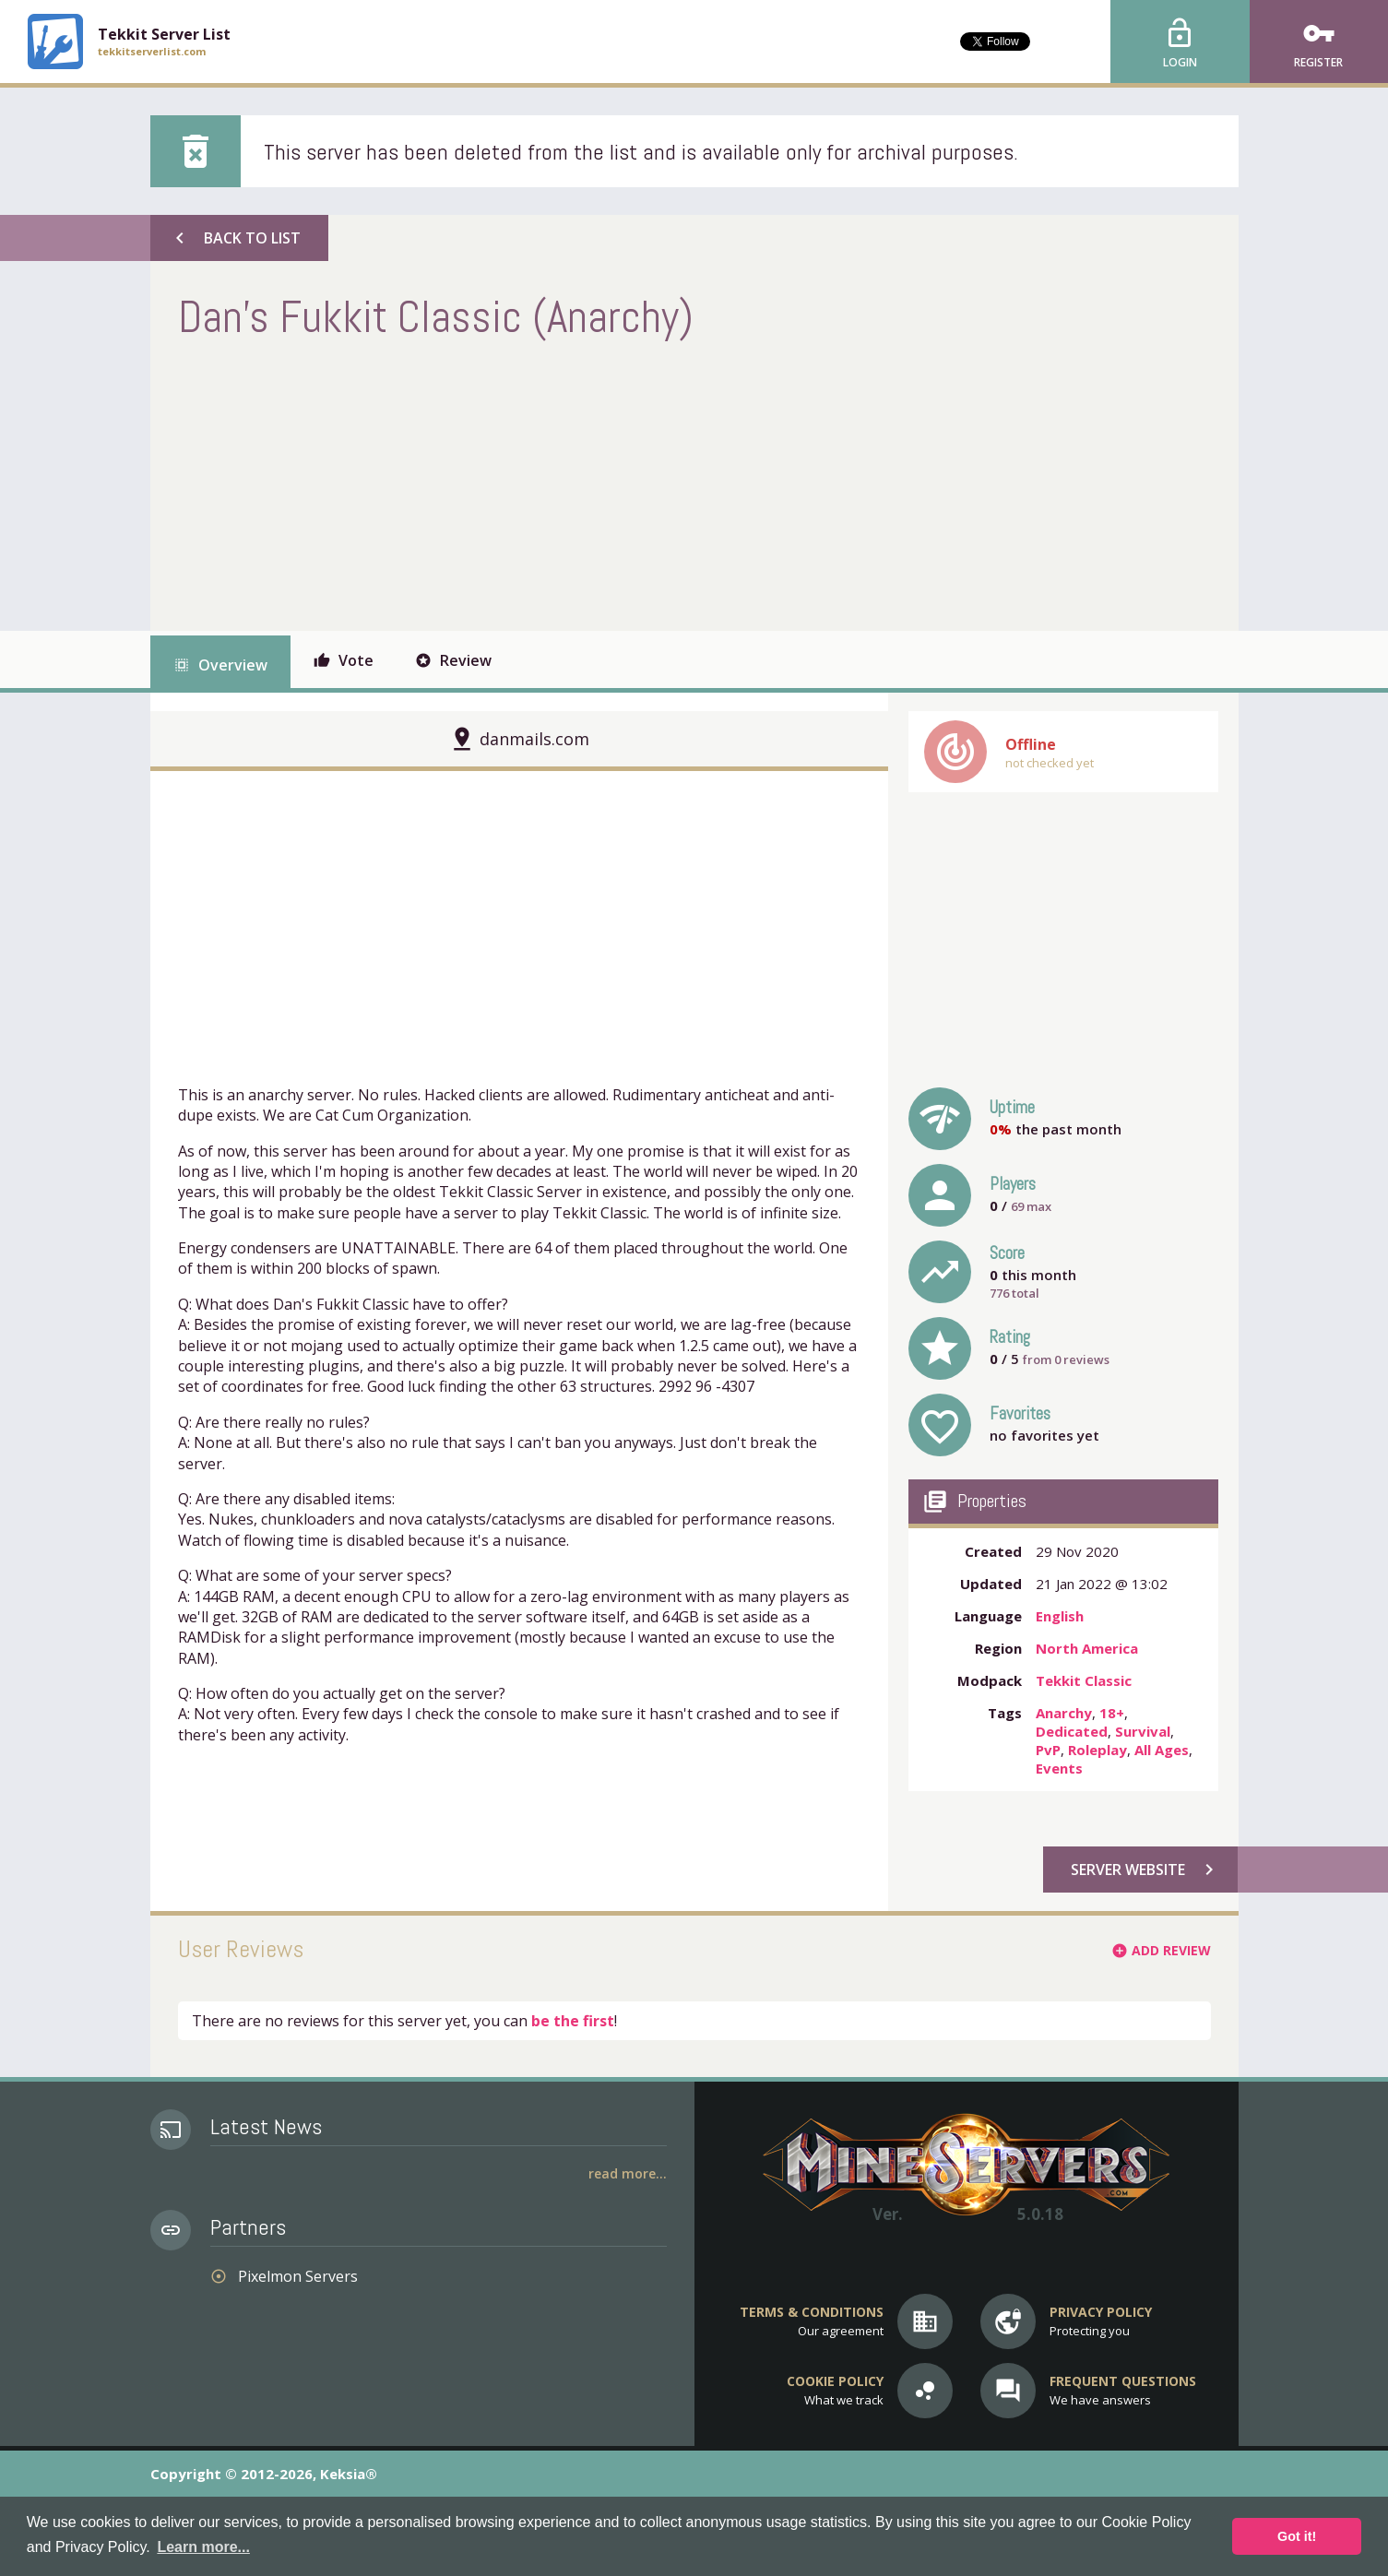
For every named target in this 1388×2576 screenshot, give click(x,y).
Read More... (627, 2173)
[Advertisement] (513, 483)
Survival (1142, 1731)
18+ (1111, 1712)
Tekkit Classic (1084, 1680)
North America (1087, 1648)
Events (1059, 1768)
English (1060, 1616)
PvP (1048, 1749)
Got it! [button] (1296, 2536)
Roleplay (1097, 1749)
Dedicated (1072, 1731)
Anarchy (1064, 1712)
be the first (572, 2021)
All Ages (1161, 1749)
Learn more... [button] (203, 2547)
